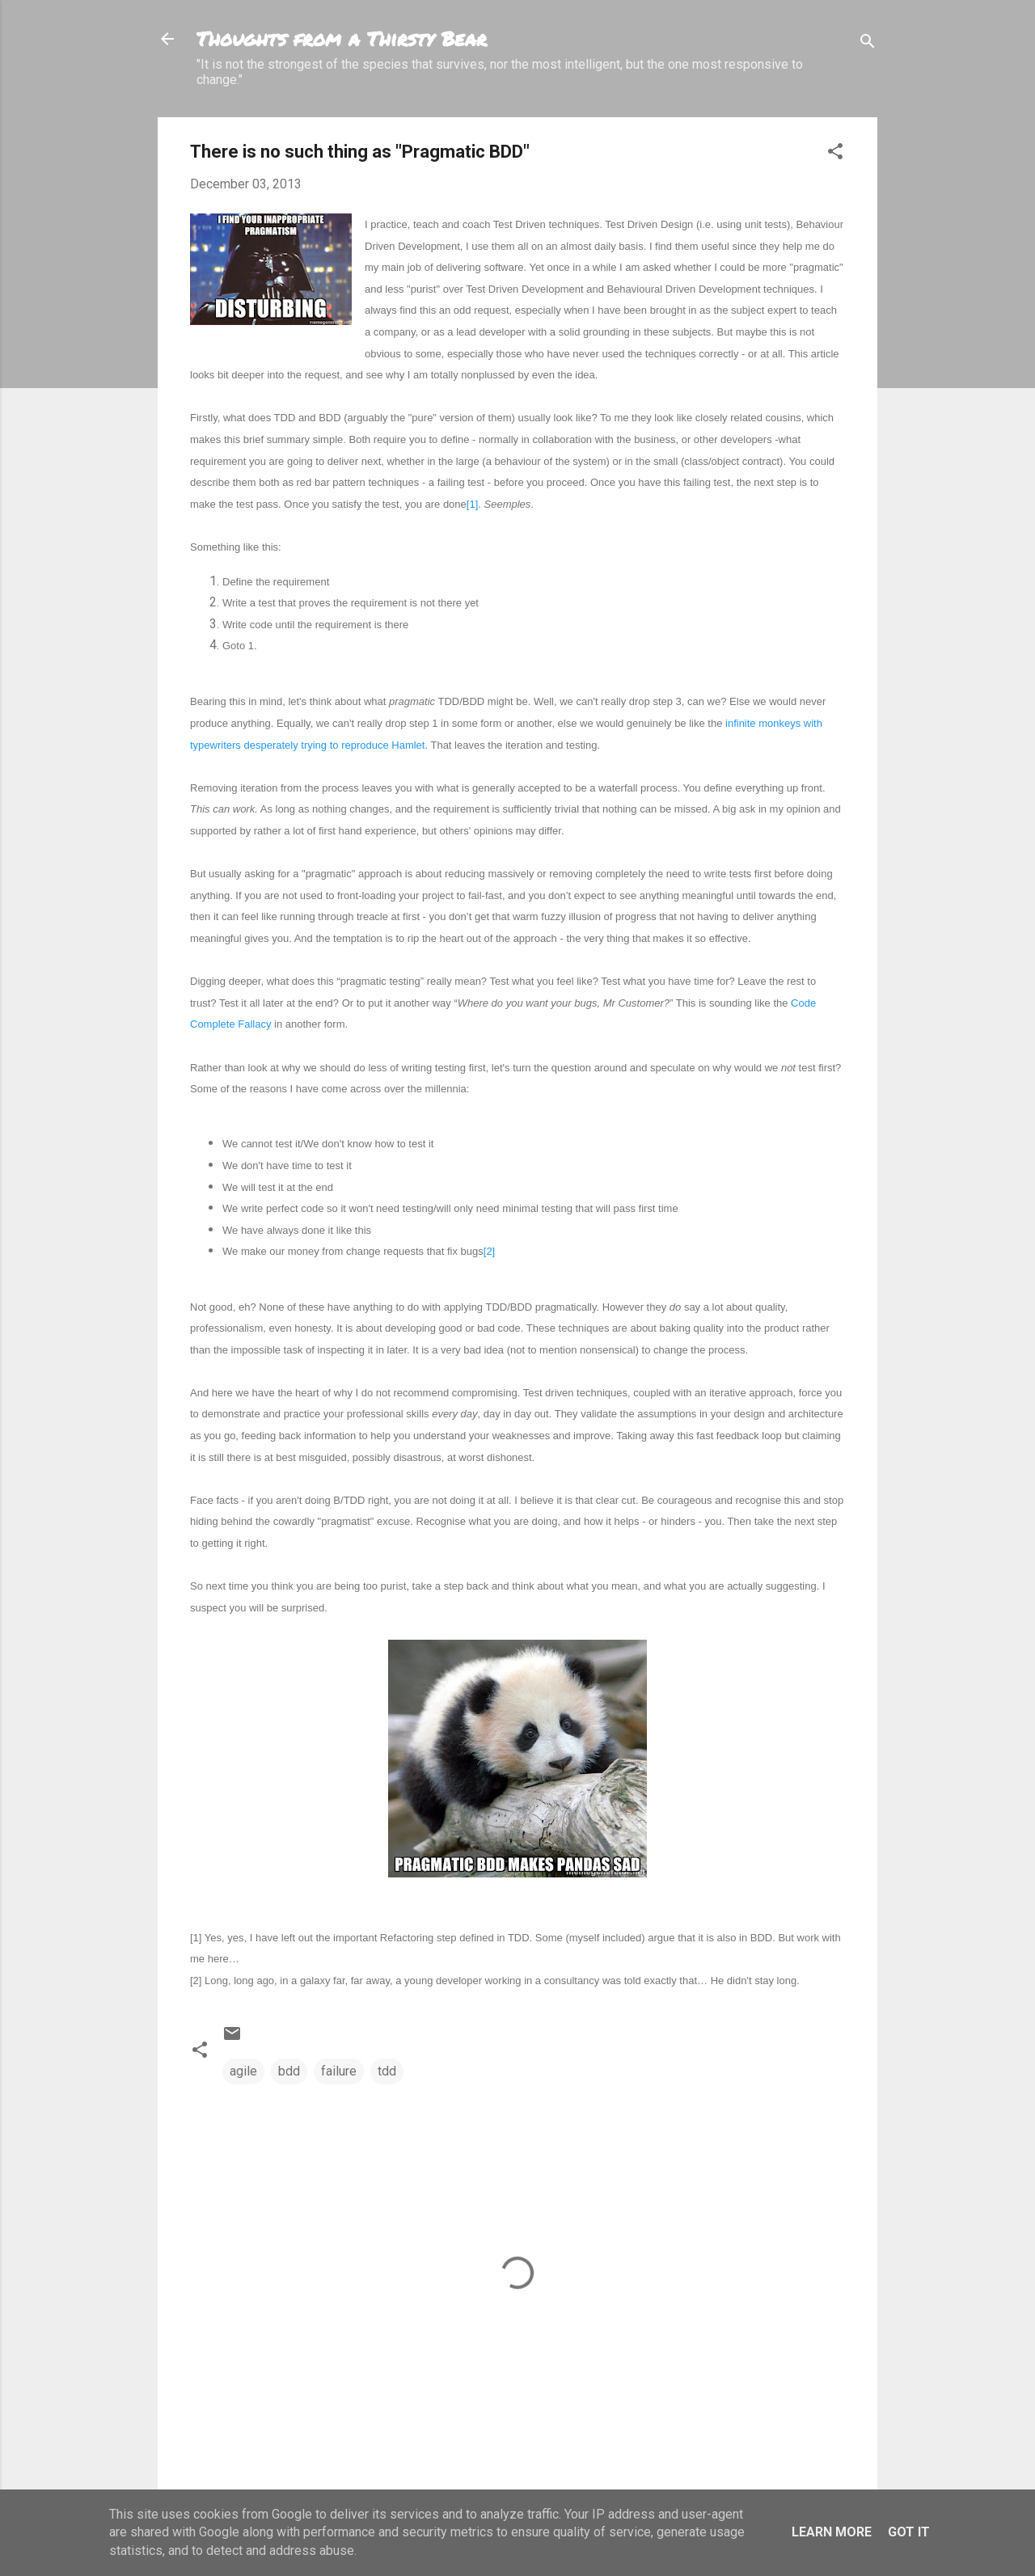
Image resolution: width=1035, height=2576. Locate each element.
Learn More (832, 2532)
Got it (909, 2532)
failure (339, 2071)
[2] (489, 1251)
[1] (472, 504)
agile (243, 2071)
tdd (387, 2071)
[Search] (867, 44)
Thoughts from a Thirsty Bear (341, 38)
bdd (289, 2071)
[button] (835, 154)
